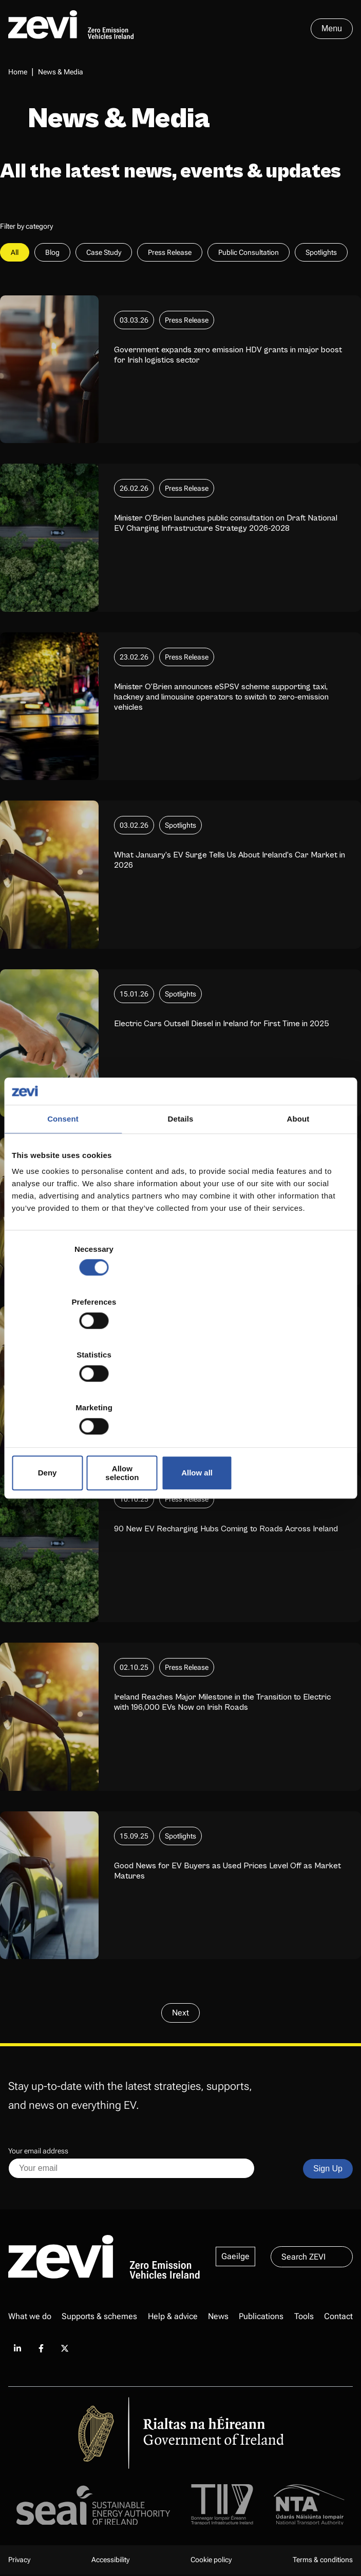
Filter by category (26, 228)
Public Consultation (248, 254)
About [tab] (298, 1203)
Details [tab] (181, 1203)
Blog (52, 254)
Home (17, 72)
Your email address (38, 2152)
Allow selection (180, 1393)
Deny (67, 1393)
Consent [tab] (63, 1203)
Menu (331, 28)
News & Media (60, 72)
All (14, 254)
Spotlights (321, 254)
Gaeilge (235, 2258)
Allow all (294, 1393)
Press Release (170, 254)
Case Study (103, 254)
